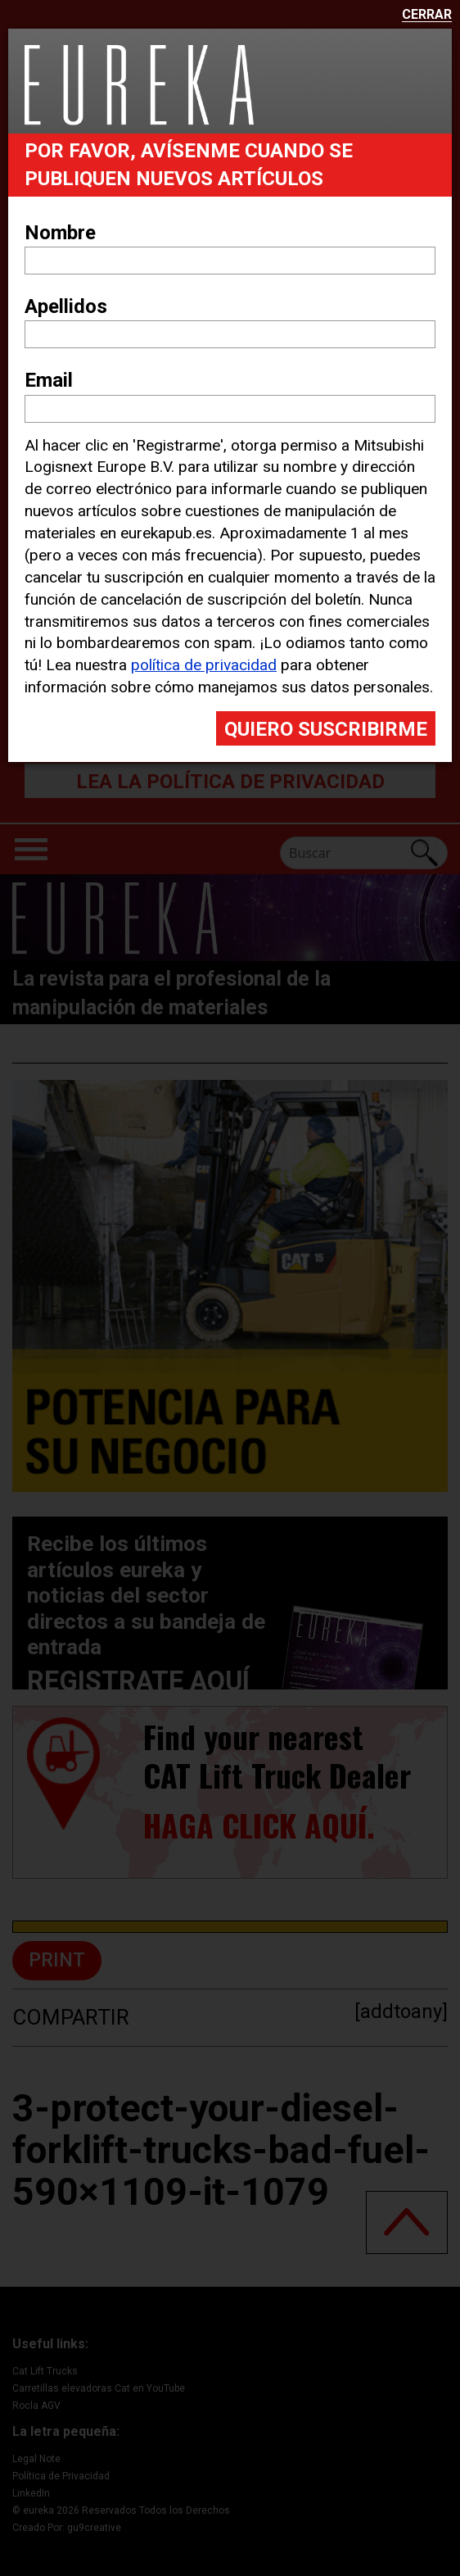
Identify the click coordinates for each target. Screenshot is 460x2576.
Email (49, 380)
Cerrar (427, 15)
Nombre (60, 232)
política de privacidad (204, 664)
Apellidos (66, 306)
